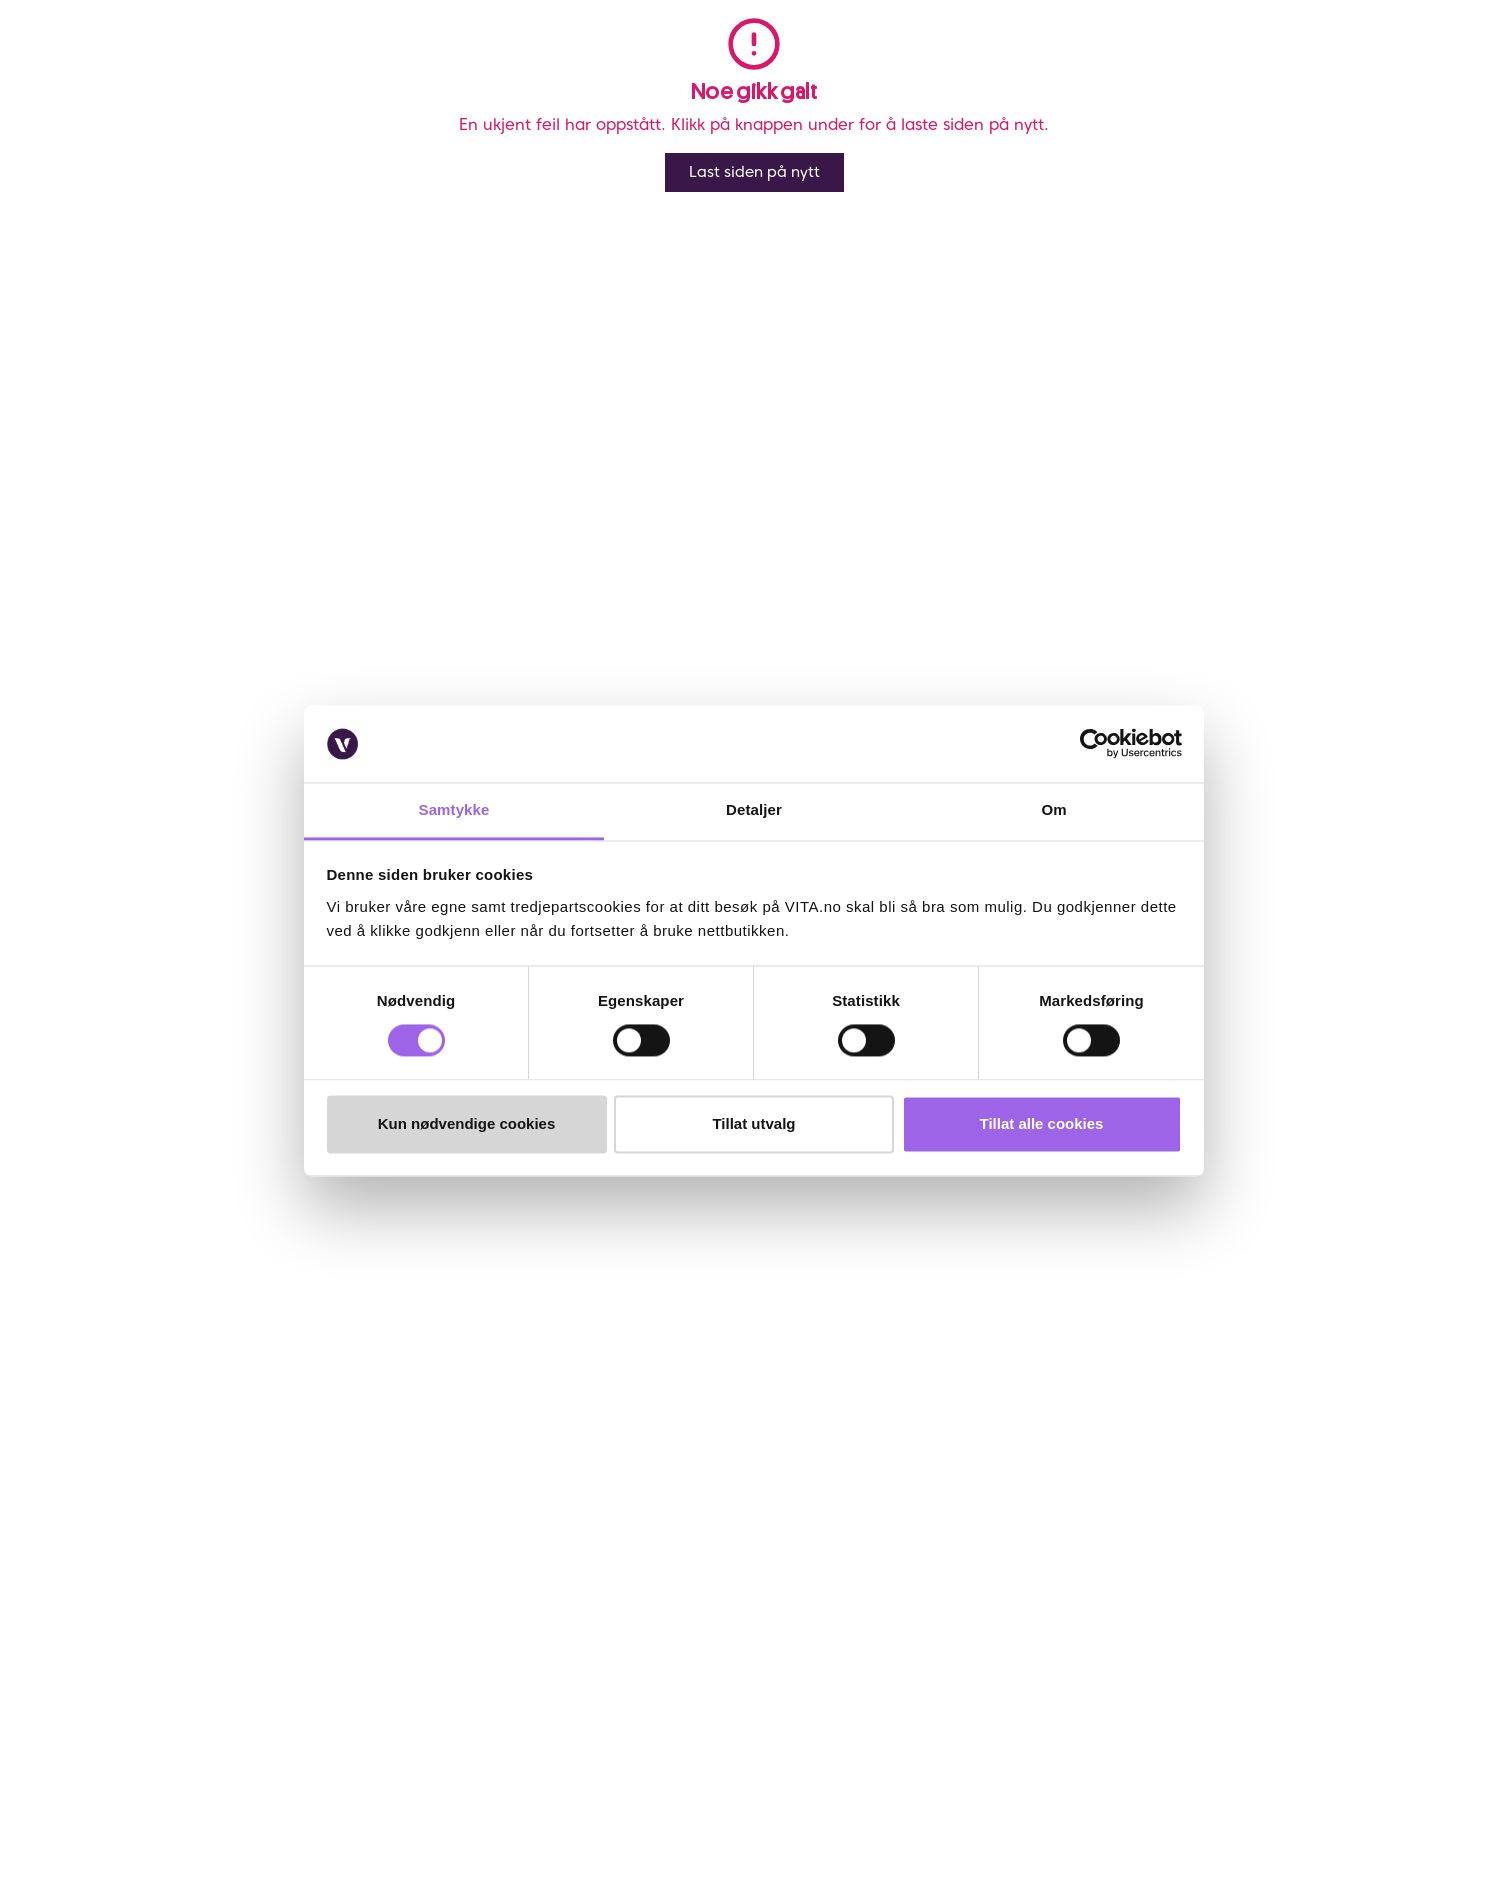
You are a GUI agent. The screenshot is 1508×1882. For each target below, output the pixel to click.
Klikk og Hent (963, 584)
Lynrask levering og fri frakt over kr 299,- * (1055, 531)
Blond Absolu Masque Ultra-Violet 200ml (491, 132)
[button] (1177, 68)
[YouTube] (298, 1751)
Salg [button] (366, 68)
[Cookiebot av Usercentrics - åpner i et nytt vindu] (1094, 744)
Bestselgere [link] (561, 68)
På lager (1368, 509)
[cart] (1394, 68)
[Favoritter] (1317, 68)
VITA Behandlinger (445, 1511)
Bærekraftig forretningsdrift (475, 1429)
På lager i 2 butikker (1328, 585)
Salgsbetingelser (186, 1511)
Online (936, 508)
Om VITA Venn (687, 1374)
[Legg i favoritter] (1393, 177)
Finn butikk (422, 1401)
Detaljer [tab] (754, 809)
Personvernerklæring (707, 1429)
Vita (107, 132)
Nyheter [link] (447, 68)
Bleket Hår (329, 132)
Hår (142, 132)
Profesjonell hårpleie (226, 132)
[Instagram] (200, 1751)
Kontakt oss (171, 1374)
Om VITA (415, 1374)
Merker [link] (670, 68)
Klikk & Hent (173, 1484)
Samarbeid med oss (450, 1456)
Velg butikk (954, 608)
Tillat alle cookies (1042, 1123)
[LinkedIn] (249, 1751)
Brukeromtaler (180, 1539)
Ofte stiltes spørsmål (199, 1401)
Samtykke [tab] (454, 809)
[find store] (1240, 68)
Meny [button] (295, 68)
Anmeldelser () (941, 167)
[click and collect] (1355, 68)
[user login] (1278, 68)
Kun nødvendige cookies (467, 1123)
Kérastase (948, 237)
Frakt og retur (178, 1429)
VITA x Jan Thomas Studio (469, 1484)
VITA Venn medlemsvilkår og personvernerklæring (798, 1401)
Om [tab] (1053, 809)
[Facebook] (151, 1751)
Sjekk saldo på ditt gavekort (222, 1456)
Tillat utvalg (753, 1123)
